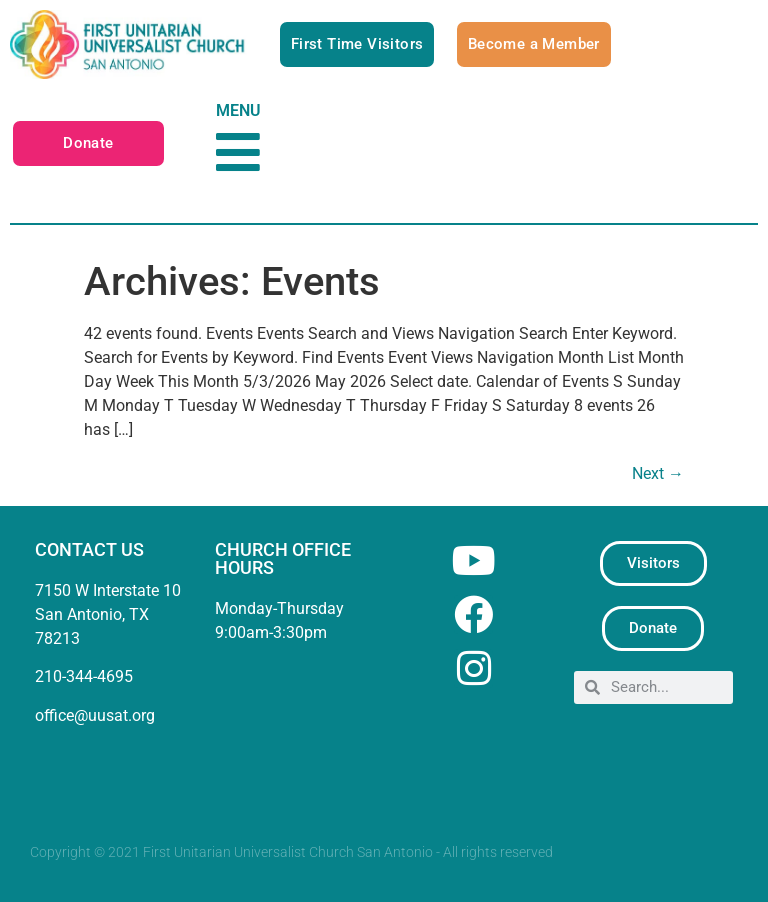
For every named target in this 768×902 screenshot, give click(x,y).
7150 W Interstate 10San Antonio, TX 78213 (108, 614)
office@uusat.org (95, 715)
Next (658, 473)
